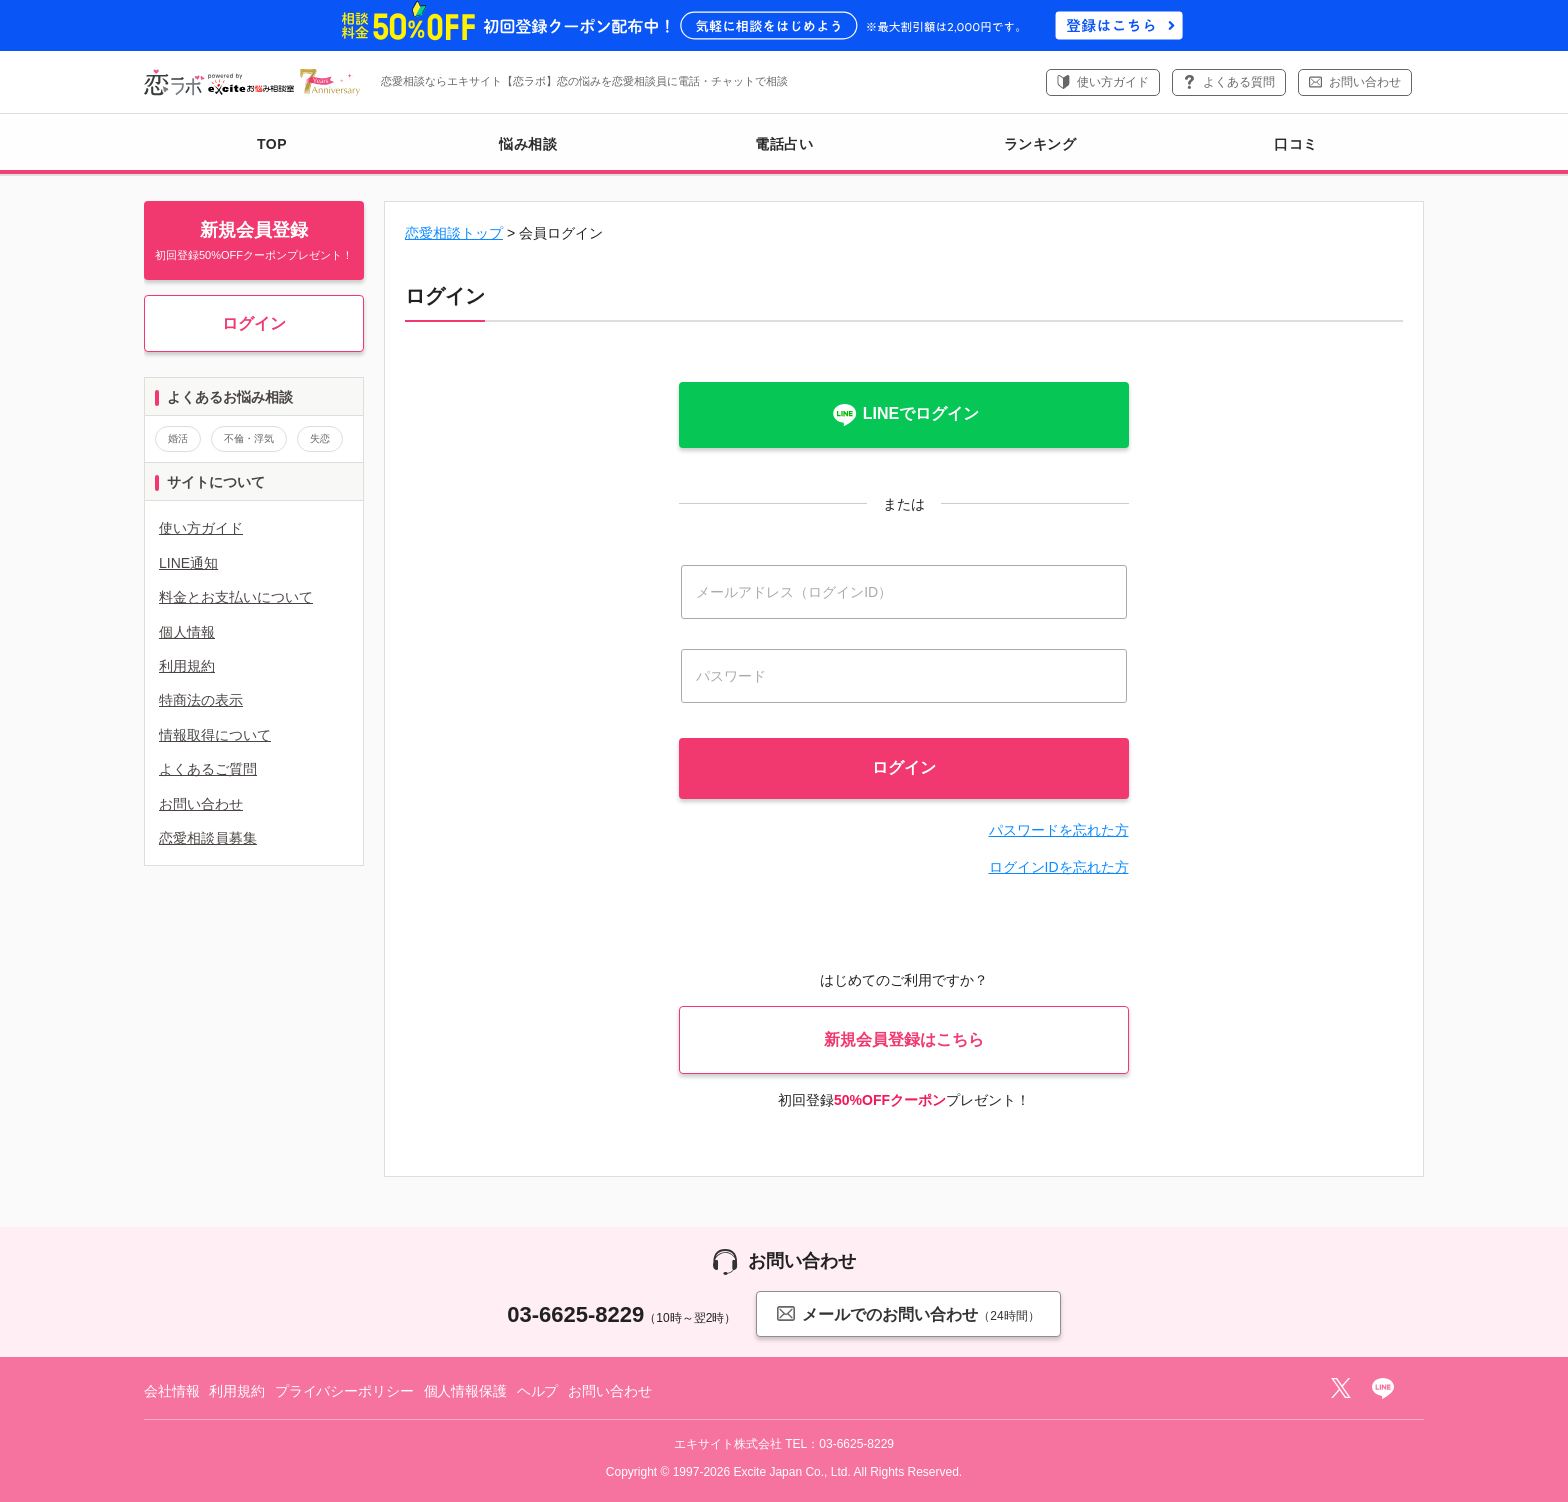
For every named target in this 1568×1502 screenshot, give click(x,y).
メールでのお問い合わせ (908, 1313)
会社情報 (171, 1391)
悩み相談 (528, 144)
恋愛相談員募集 (208, 838)
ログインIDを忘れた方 (1059, 867)
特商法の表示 (201, 700)
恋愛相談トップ (454, 233)
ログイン (254, 323)
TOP (272, 144)
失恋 (320, 438)
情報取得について (215, 735)
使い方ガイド (1113, 82)
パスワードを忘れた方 (1059, 830)
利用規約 (187, 666)
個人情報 (187, 632)
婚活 (178, 438)
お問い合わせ (1365, 82)
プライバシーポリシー (344, 1391)
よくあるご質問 (208, 769)
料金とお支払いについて (236, 597)
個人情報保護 (465, 1391)
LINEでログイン (904, 415)
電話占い (784, 144)
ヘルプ (538, 1391)
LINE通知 (188, 563)
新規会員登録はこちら (904, 1039)
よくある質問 (1239, 82)
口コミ (1296, 144)
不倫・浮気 (249, 438)
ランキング (1040, 144)
